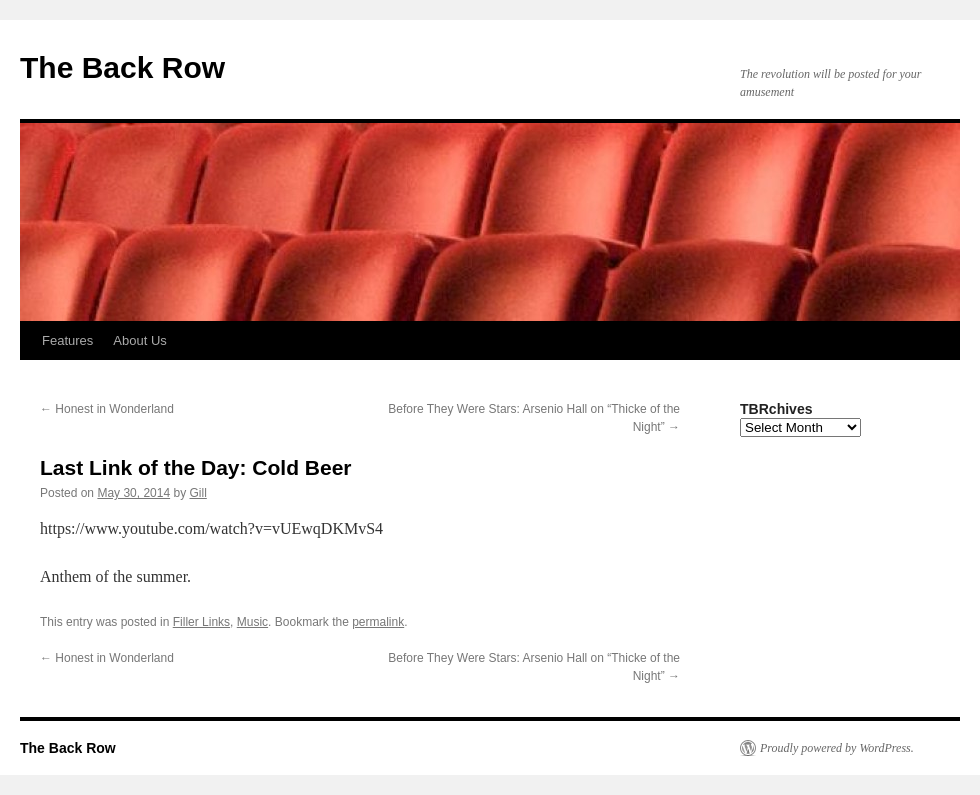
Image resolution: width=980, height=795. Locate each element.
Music (252, 622)
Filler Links (201, 622)
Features (67, 340)
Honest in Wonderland (107, 409)
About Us (139, 340)
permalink (378, 622)
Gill (197, 493)
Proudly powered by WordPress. (837, 748)
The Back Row (122, 67)
